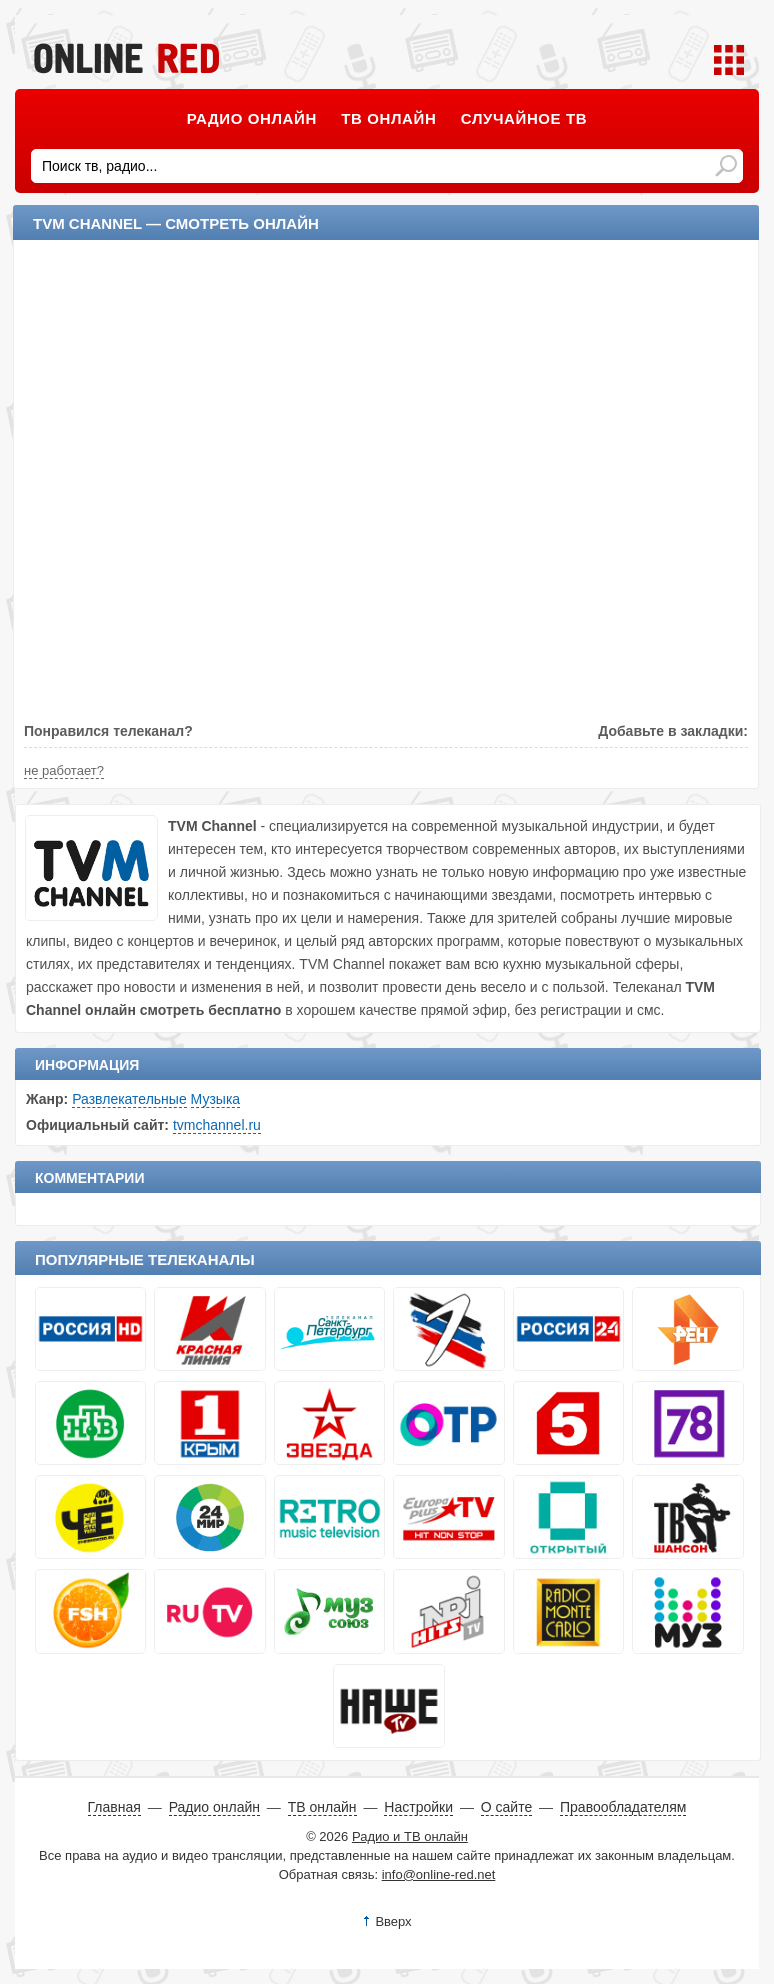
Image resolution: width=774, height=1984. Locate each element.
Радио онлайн (252, 118)
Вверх (393, 1921)
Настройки (418, 1807)
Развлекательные (129, 1099)
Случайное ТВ (524, 118)
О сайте (506, 1807)
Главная (114, 1807)
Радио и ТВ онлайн (410, 1836)
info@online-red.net (439, 1874)
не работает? (64, 770)
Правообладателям (623, 1807)
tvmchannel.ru (217, 1125)
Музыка (216, 1099)
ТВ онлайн (388, 118)
